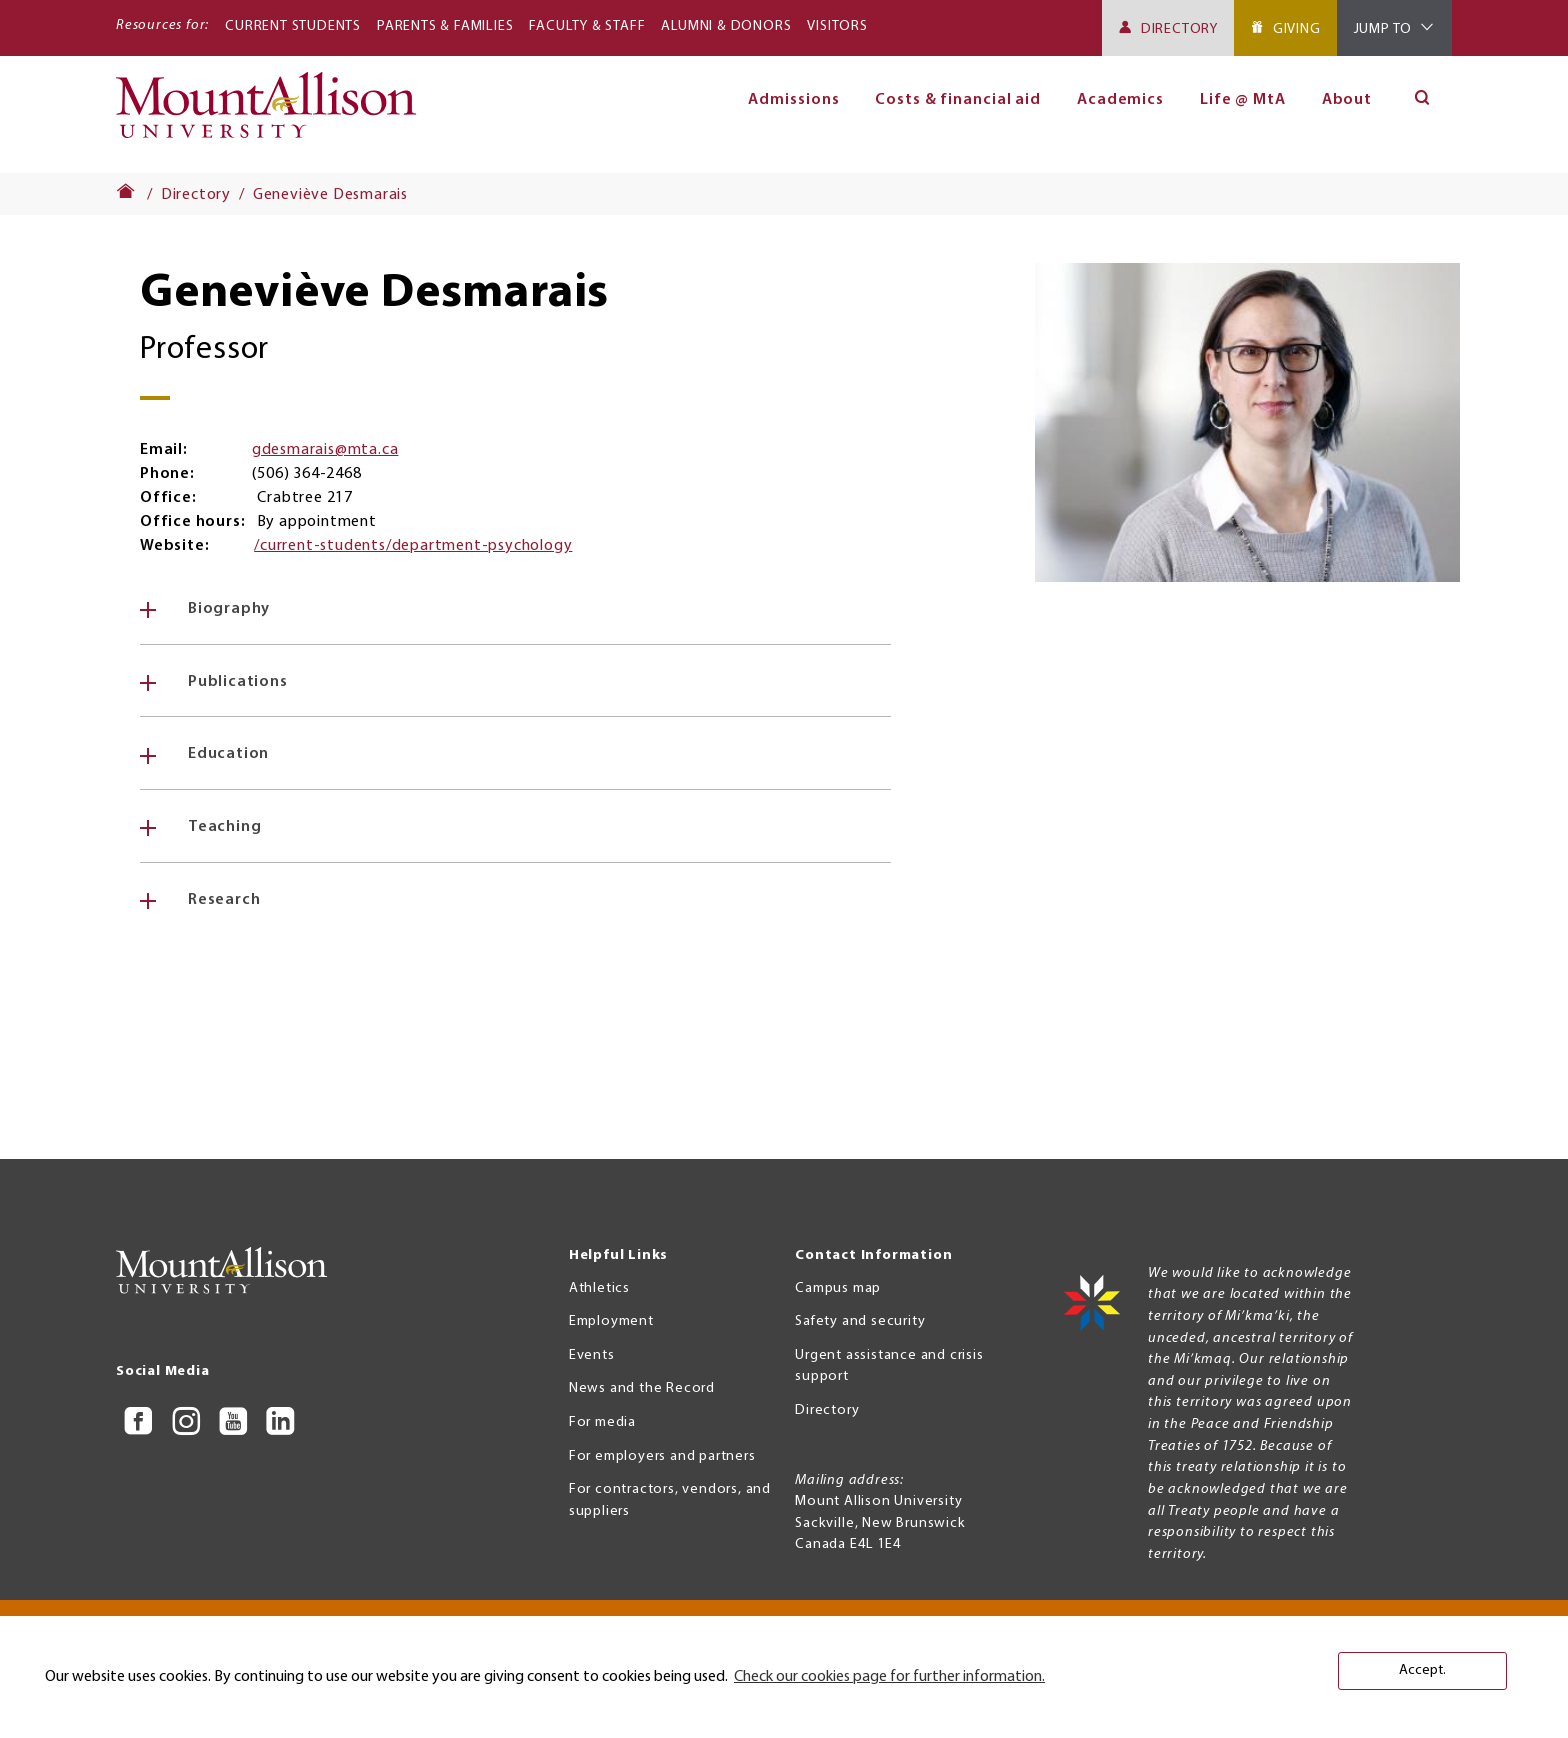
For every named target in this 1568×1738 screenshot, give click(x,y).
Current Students (293, 26)
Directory (1179, 29)
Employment (611, 1321)
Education (228, 754)
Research (224, 900)
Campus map (838, 1288)
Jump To (1383, 29)
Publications (238, 682)
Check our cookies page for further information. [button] (889, 1677)
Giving (1297, 29)
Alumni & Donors (726, 26)
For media (602, 1422)
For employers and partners (662, 1456)
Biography (229, 609)
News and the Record (642, 1388)
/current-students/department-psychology (413, 546)
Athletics (599, 1288)
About (1347, 100)
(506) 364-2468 (306, 474)
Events (592, 1355)
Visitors (837, 26)
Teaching (224, 827)
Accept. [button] (1422, 1670)
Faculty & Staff (587, 26)
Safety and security (860, 1321)
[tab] (515, 609)
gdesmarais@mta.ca (325, 450)
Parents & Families (445, 26)
